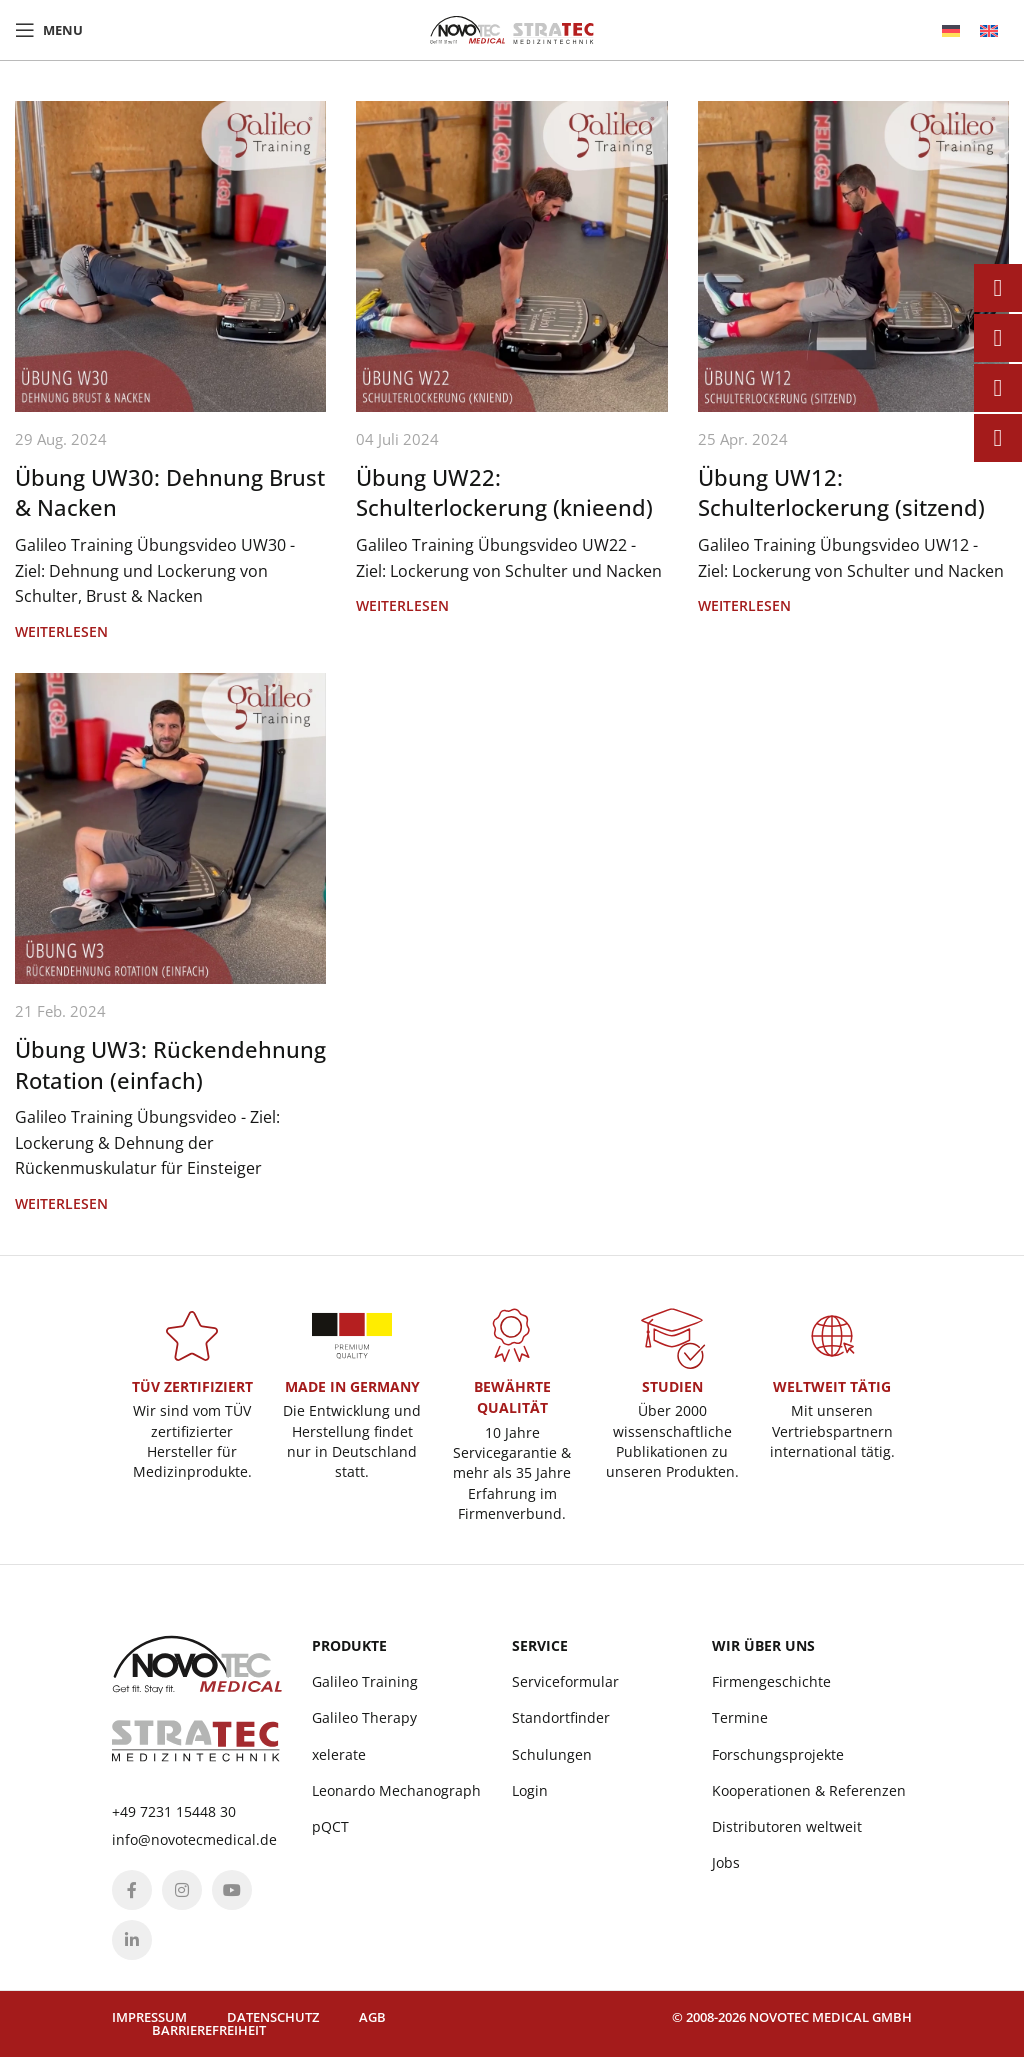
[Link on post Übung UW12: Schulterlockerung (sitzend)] (853, 256)
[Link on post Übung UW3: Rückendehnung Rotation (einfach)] (170, 828)
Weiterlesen (61, 631)
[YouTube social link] (232, 1890)
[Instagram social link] (182, 1890)
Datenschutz (273, 2017)
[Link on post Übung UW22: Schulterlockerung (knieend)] (511, 256)
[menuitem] (951, 30)
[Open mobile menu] (49, 30)
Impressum (149, 2017)
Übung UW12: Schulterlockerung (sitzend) (841, 492)
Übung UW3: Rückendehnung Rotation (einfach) (170, 1064)
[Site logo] (512, 28)
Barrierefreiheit (209, 2030)
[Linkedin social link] (132, 1940)
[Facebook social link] (132, 1890)
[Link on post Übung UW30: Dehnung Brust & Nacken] (170, 256)
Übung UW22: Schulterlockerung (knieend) (504, 492)
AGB (372, 2017)
